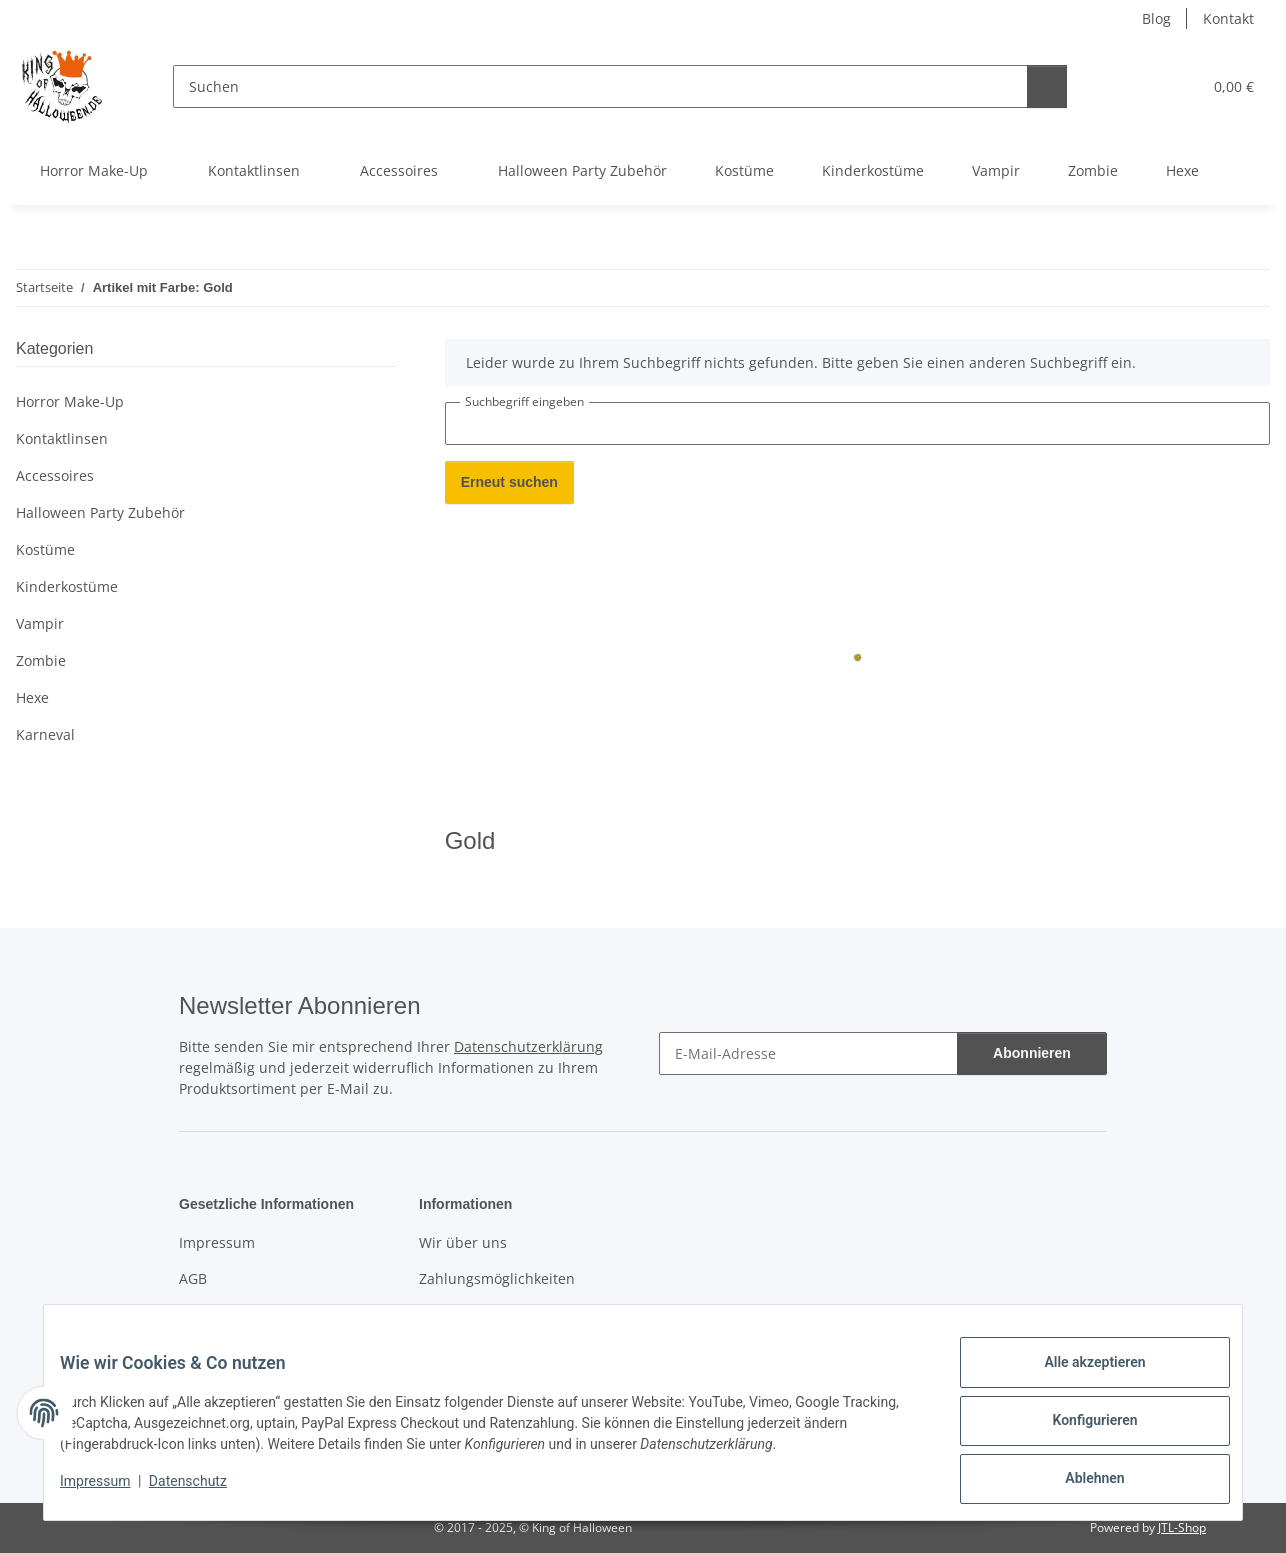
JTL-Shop (1182, 1527)
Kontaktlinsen (62, 438)
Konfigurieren (1078, 1430)
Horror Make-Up (70, 401)
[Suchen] (584, 86)
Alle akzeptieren (1078, 1378)
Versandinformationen (494, 1313)
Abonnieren (1032, 1053)
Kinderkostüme (67, 586)
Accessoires (55, 475)
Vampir (40, 623)
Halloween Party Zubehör (100, 512)
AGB (193, 1278)
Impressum (111, 1491)
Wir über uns (463, 1242)
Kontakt (1228, 18)
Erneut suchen (510, 482)
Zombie (41, 660)
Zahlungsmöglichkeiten (497, 1278)
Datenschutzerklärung (528, 1046)
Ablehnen (1078, 1482)
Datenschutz (204, 1491)
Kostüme (45, 549)
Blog (1156, 18)
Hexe (32, 697)
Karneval (45, 734)
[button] (1094, 86)
